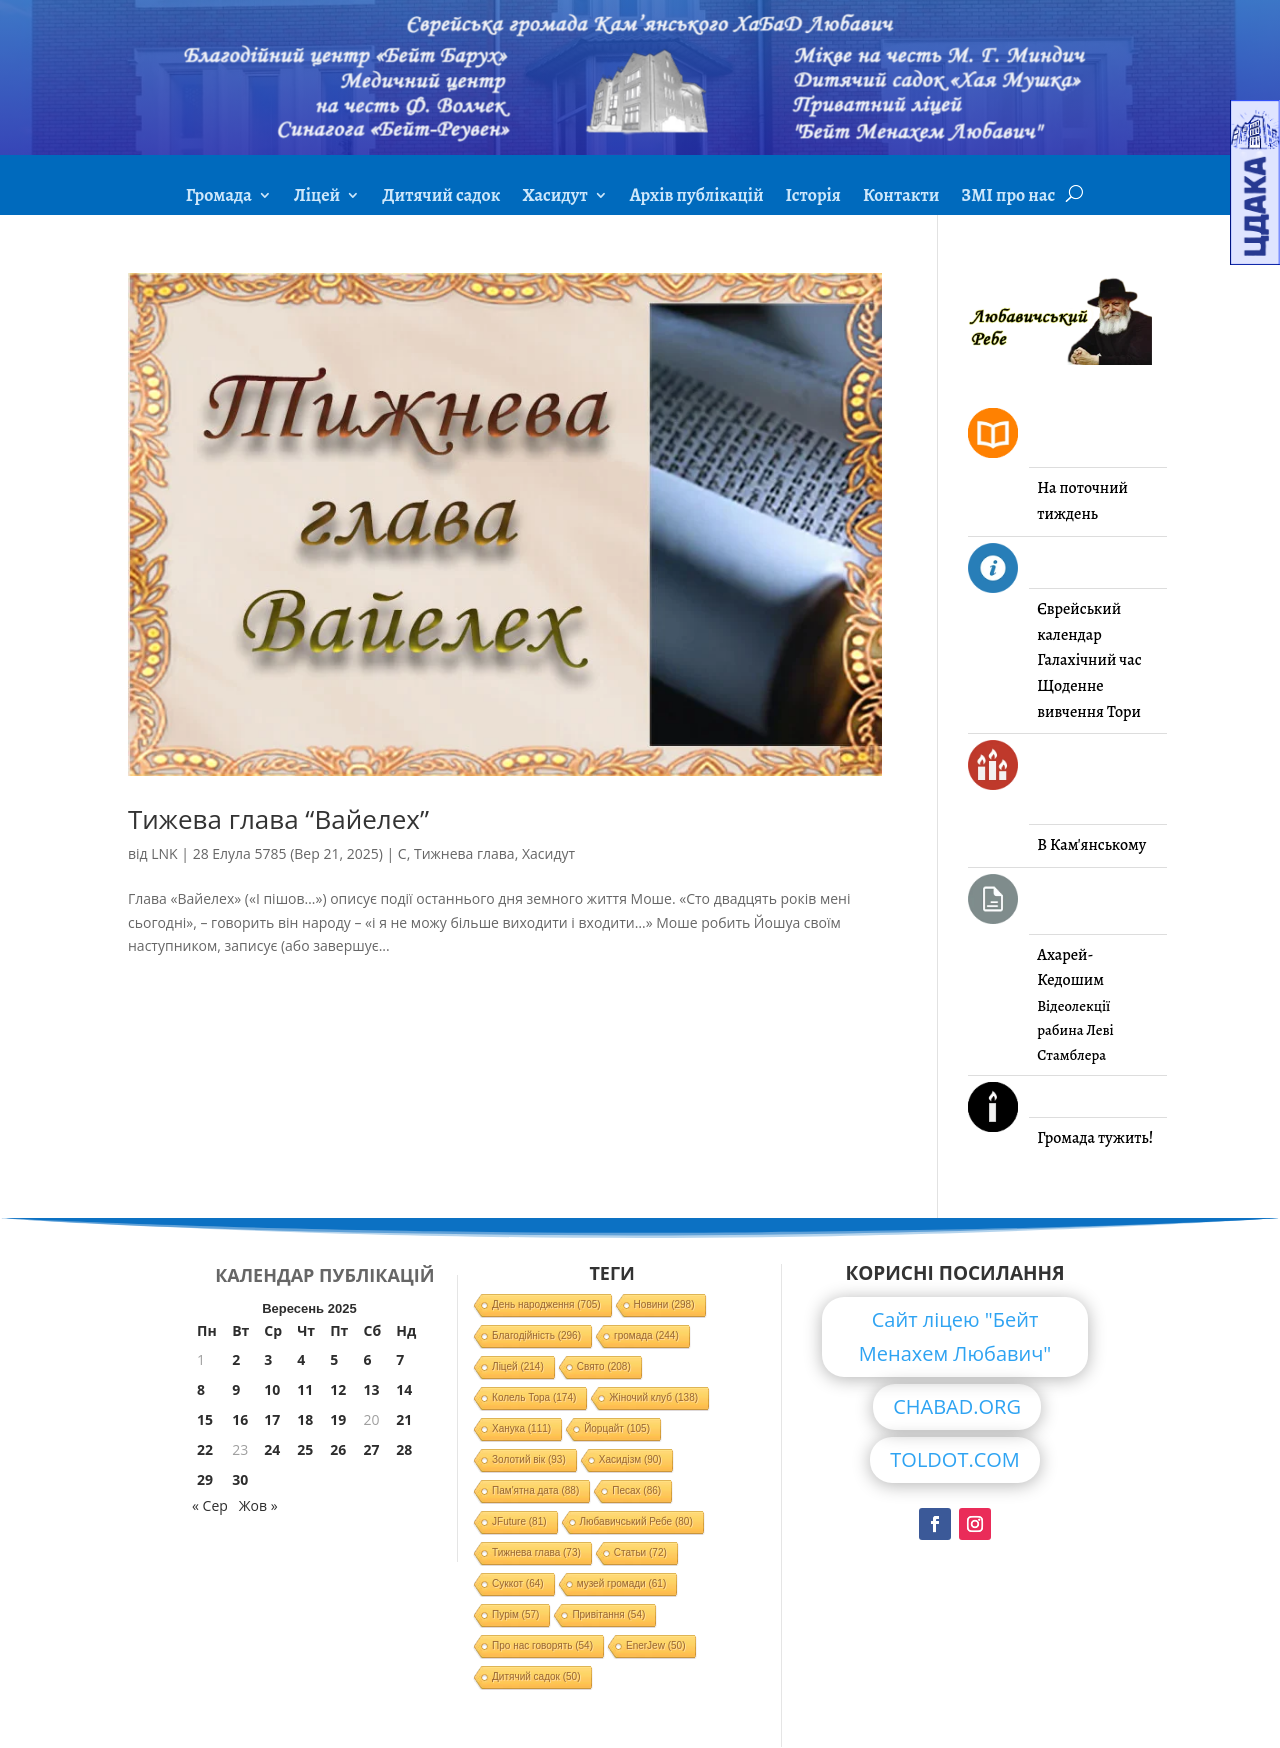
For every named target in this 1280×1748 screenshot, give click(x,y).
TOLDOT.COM (955, 1459)
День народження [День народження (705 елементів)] (546, 1304)
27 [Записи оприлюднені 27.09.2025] (372, 1449)
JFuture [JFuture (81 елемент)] (519, 1521)
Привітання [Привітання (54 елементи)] (608, 1614)
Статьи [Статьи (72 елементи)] (640, 1552)
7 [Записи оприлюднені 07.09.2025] (400, 1359)
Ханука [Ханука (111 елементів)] (521, 1428)
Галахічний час (1089, 660)
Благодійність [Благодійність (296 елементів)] (536, 1335)
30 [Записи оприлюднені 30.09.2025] (240, 1479)
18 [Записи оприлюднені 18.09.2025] (305, 1419)
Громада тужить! (1095, 1138)
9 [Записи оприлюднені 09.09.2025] (236, 1389)
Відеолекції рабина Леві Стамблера (1075, 1030)
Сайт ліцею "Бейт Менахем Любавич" (955, 1336)
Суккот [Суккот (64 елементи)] (518, 1583)
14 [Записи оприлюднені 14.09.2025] (404, 1389)
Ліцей (317, 197)
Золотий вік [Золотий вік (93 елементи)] (529, 1459)
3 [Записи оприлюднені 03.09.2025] (268, 1359)
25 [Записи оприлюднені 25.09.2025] (305, 1449)
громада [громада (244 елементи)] (646, 1335)
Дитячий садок (441, 197)
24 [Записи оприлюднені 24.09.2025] (272, 1449)
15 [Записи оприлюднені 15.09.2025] (205, 1419)
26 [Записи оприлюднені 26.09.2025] (338, 1449)
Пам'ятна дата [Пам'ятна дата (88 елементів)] (535, 1490)
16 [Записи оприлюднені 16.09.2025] (240, 1419)
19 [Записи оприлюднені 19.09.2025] (338, 1419)
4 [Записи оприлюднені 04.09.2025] (301, 1359)
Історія (813, 197)
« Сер (210, 1505)
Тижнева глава (464, 853)
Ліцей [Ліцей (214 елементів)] (518, 1366)
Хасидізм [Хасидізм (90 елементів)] (630, 1459)
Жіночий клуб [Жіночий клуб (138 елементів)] (653, 1397)
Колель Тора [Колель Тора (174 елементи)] (534, 1397)
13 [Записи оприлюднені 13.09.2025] (372, 1389)
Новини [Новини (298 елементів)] (664, 1304)
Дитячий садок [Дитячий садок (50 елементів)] (536, 1676)
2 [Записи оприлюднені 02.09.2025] (236, 1359)
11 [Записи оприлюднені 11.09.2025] (305, 1389)
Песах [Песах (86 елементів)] (636, 1490)
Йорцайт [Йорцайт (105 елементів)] (617, 1428)
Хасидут (554, 197)
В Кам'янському (1091, 845)
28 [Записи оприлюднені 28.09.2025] (404, 1449)
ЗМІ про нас (1008, 197)
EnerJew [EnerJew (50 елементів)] (655, 1645)
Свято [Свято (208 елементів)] (604, 1366)
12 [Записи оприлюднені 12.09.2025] (338, 1389)
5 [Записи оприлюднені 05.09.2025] (334, 1359)
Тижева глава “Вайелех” (278, 819)
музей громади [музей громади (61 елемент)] (622, 1583)
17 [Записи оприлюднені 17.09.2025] (272, 1419)
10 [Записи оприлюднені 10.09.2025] (272, 1389)
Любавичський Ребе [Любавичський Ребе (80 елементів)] (636, 1521)
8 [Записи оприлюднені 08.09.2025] (201, 1389)
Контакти (901, 197)
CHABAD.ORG (957, 1406)
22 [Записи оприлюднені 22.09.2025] (205, 1449)
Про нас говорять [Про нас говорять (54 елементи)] (542, 1645)
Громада (219, 197)
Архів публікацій (697, 197)
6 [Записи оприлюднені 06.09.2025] (368, 1359)
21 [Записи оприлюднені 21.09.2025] (404, 1419)
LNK (164, 853)
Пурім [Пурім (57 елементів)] (515, 1614)
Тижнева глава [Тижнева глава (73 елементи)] (536, 1552)
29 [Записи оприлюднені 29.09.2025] (205, 1479)
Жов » (258, 1505)
